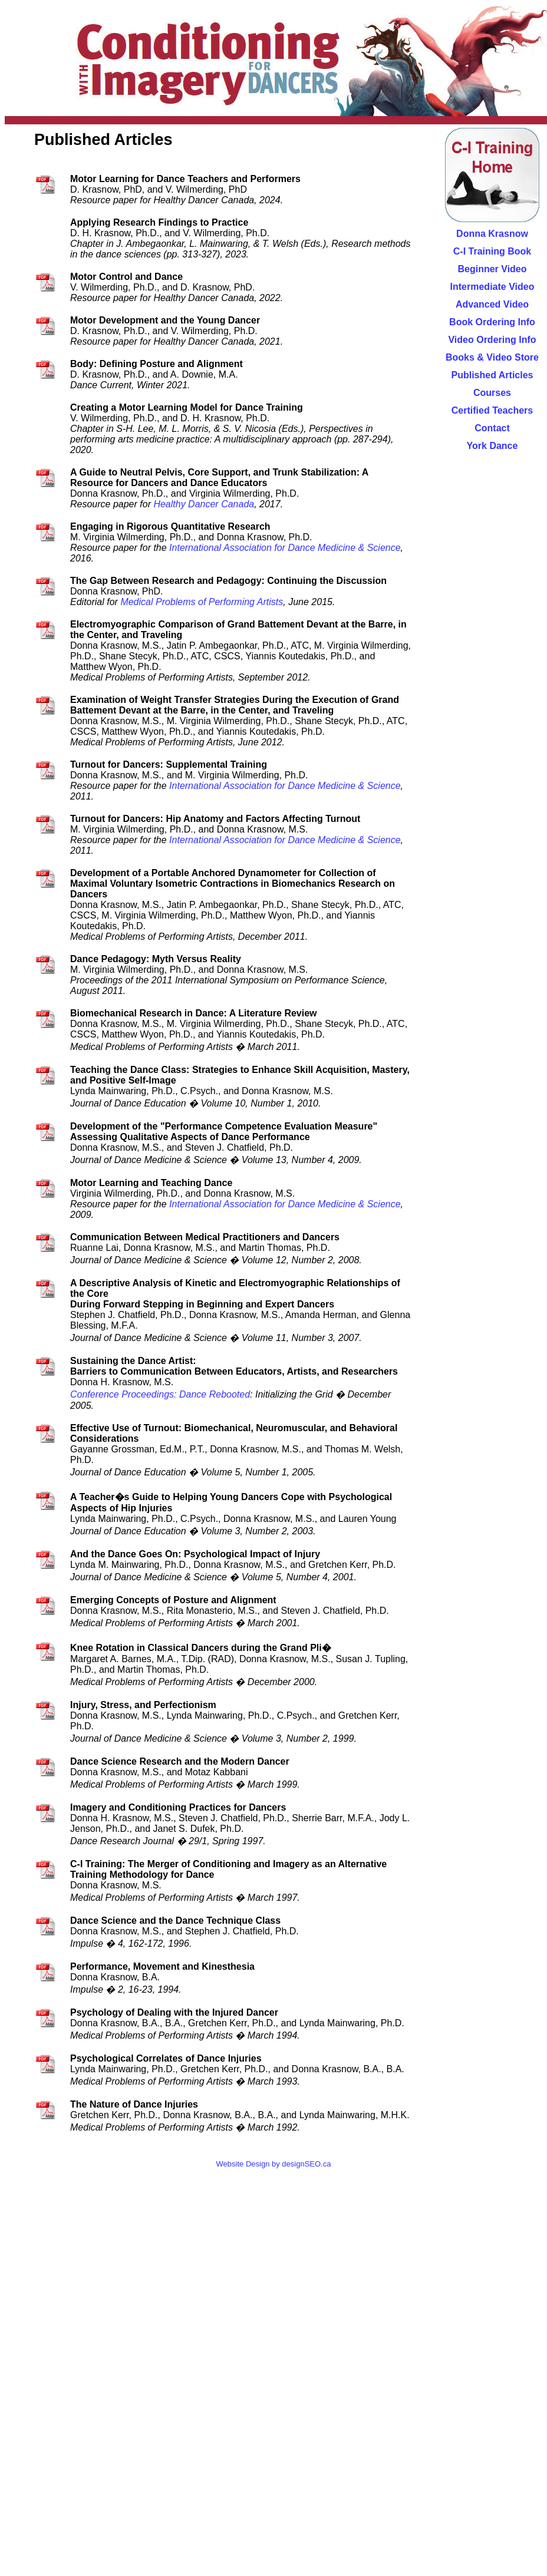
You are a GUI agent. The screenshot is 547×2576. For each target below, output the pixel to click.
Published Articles (492, 375)
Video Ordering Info (492, 340)
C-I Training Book (492, 251)
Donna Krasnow (492, 234)
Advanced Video (492, 304)
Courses (492, 393)
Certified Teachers (492, 410)
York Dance (492, 446)
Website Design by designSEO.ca (273, 2163)
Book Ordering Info (492, 322)
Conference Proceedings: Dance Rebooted (160, 1394)
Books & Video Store (492, 357)
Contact (492, 428)
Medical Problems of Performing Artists (201, 602)
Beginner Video (491, 269)
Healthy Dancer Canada (203, 504)
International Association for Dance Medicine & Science (285, 548)
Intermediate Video (492, 287)
